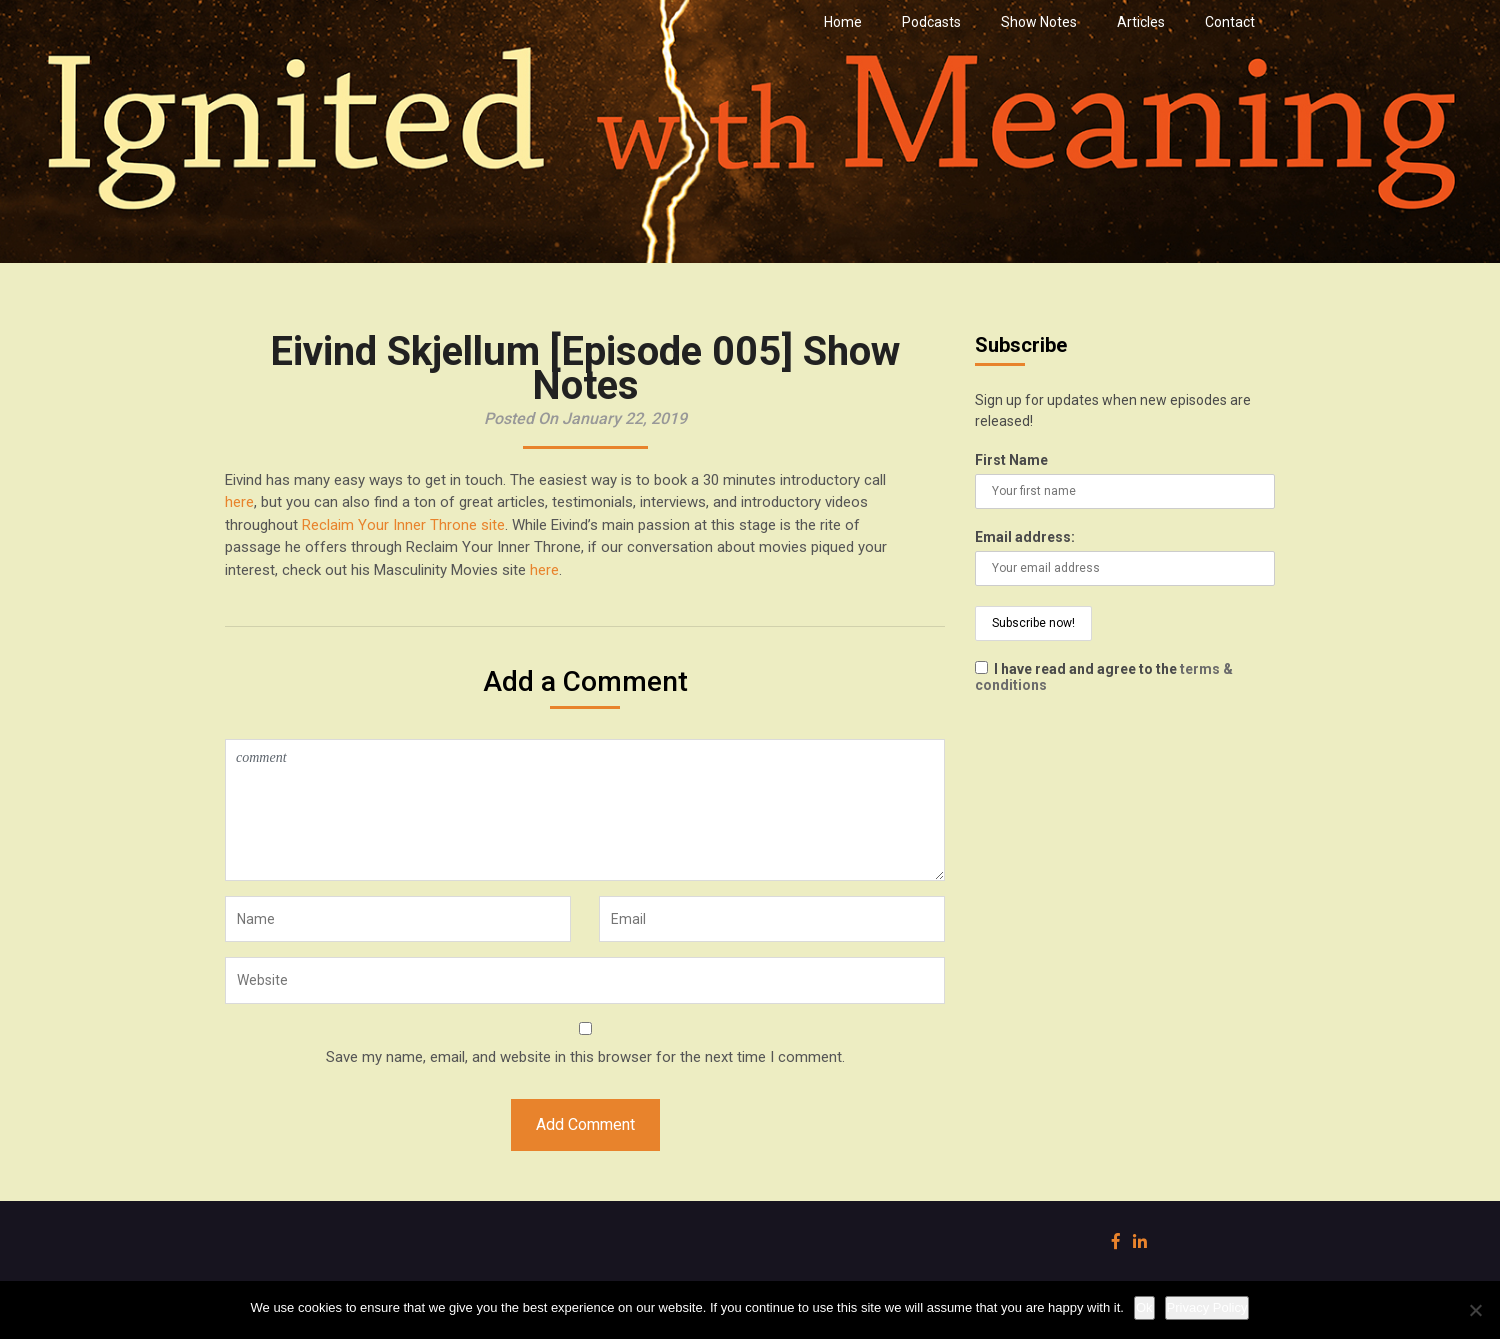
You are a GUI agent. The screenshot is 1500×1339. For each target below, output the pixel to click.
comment (585, 810)
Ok (1144, 1307)
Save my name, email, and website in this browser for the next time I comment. (585, 1057)
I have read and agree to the (1104, 677)
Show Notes (1039, 22)
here (239, 502)
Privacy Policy (1207, 1307)
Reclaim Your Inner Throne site (403, 525)
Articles (1141, 22)
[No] (1475, 1310)
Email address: (1025, 537)
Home (843, 22)
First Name (1011, 460)
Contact (1230, 22)
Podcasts (931, 22)
